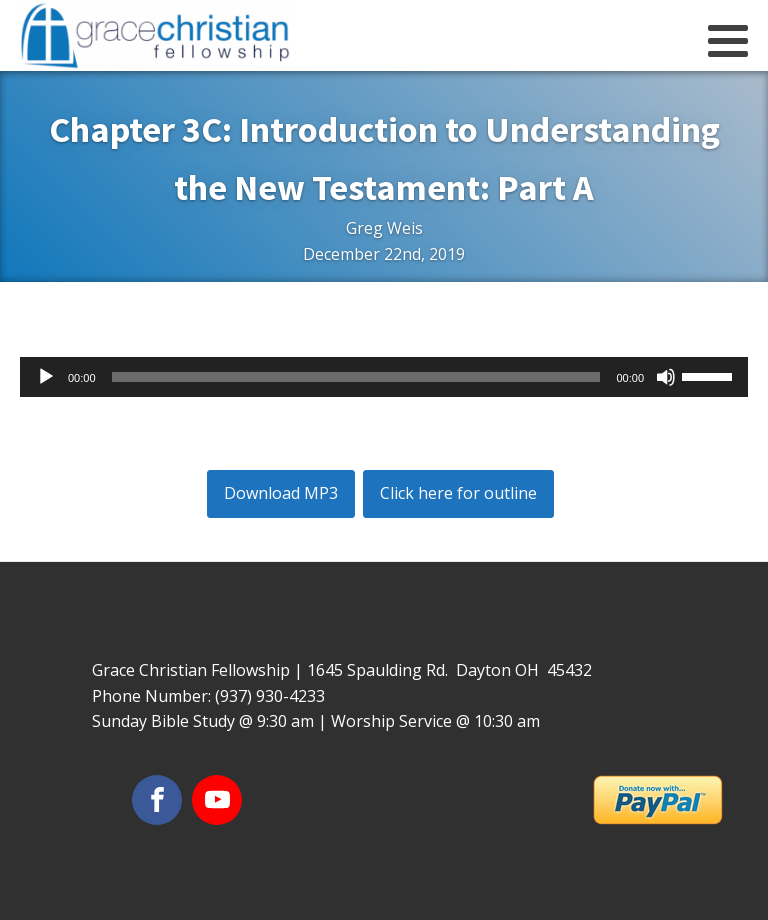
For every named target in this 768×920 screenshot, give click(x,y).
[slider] (356, 377)
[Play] (46, 377)
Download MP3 (281, 493)
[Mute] (666, 377)
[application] (384, 377)
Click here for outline (458, 493)
